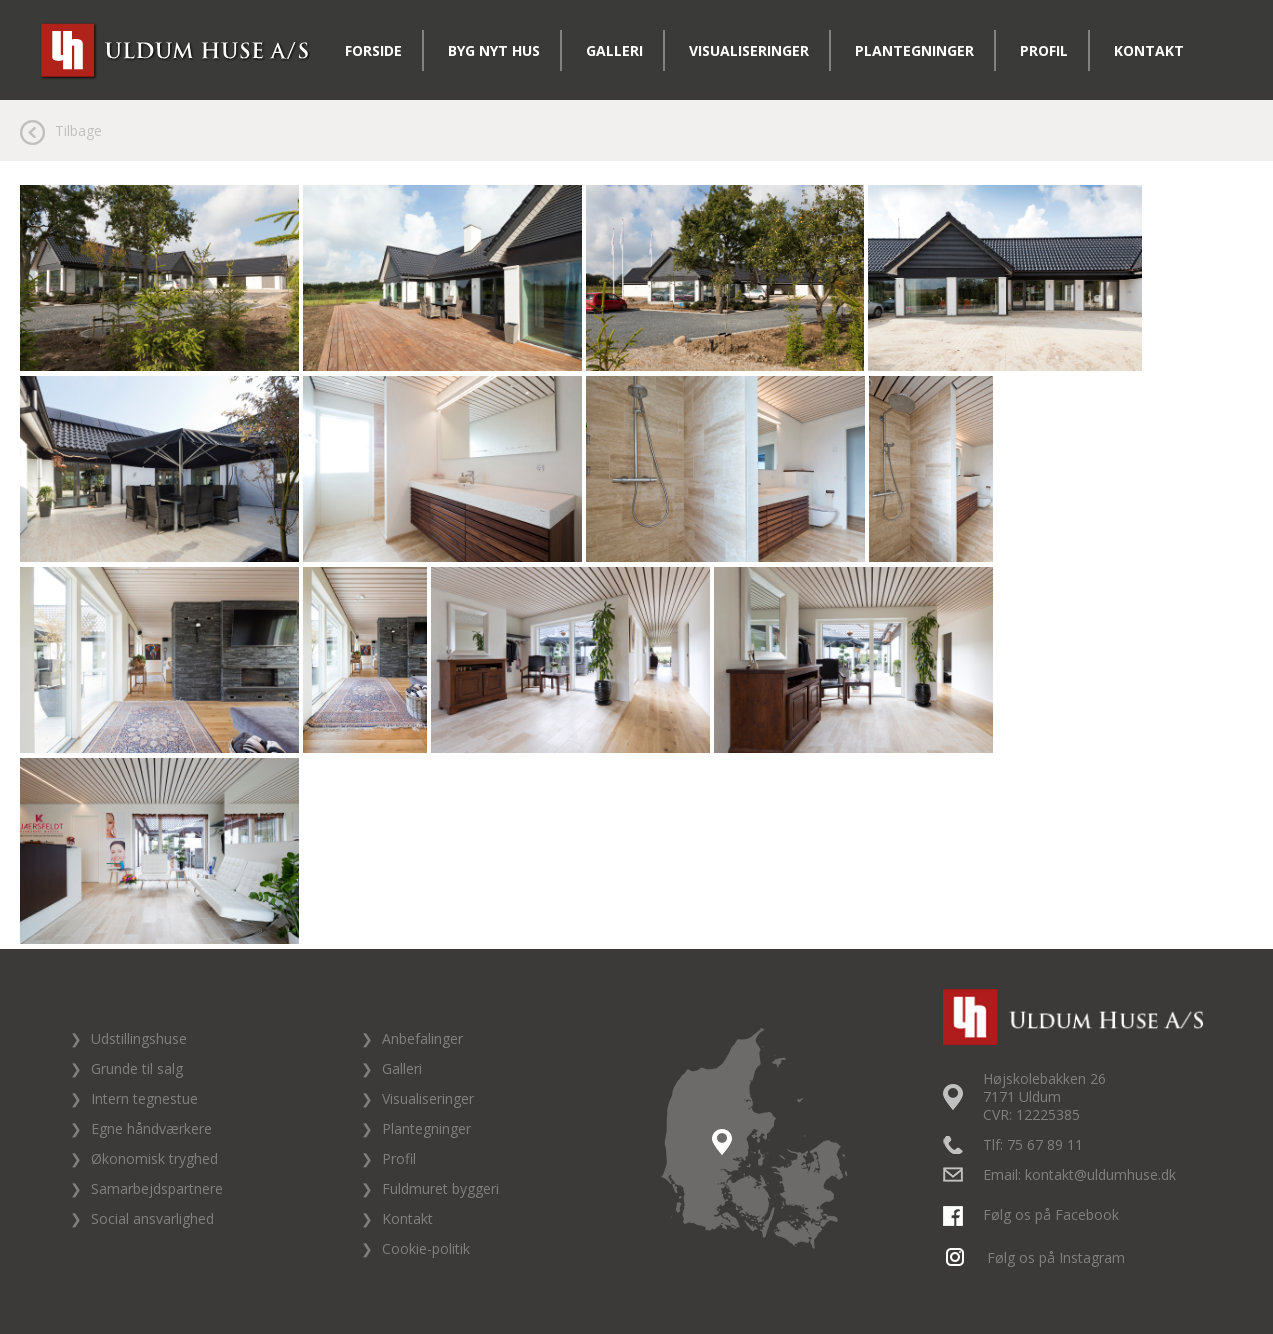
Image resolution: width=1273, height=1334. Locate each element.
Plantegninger (914, 50)
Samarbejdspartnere (157, 1188)
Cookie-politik (426, 1248)
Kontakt (1149, 50)
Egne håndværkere (151, 1128)
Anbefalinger (422, 1038)
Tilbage (78, 130)
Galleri (614, 50)
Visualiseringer (749, 50)
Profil (1044, 50)
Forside (373, 50)
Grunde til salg (137, 1068)
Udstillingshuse (139, 1038)
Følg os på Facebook (1033, 1214)
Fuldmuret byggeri (440, 1188)
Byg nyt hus (494, 50)
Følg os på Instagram (1036, 1257)
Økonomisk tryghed (154, 1158)
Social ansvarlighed (152, 1218)
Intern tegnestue (144, 1098)
